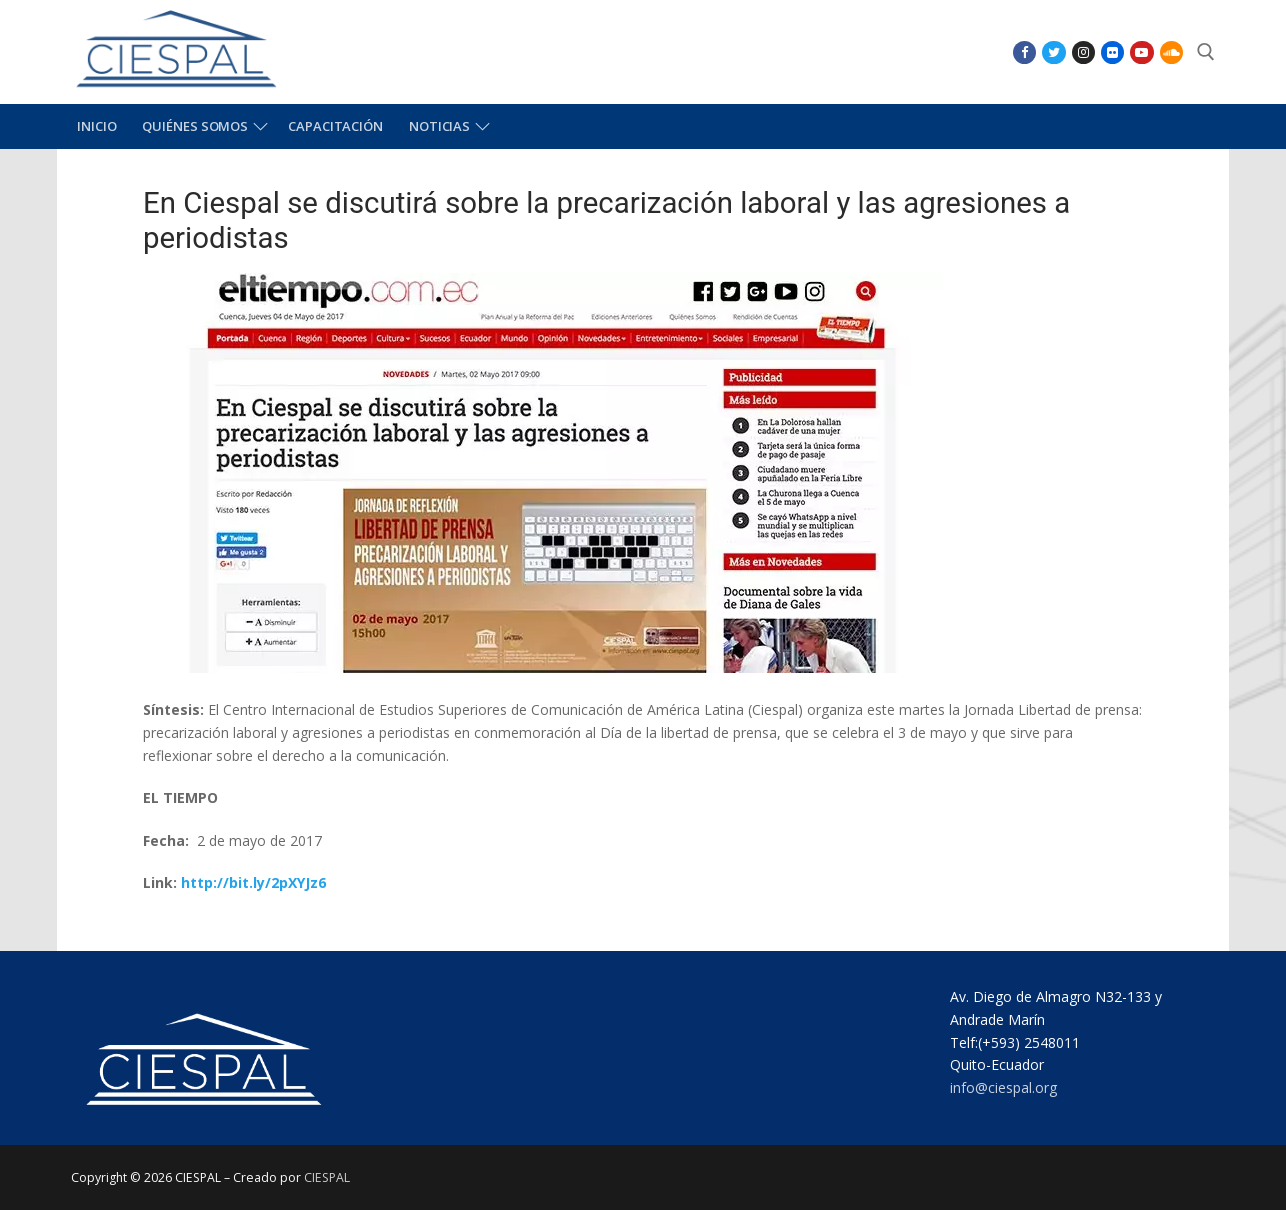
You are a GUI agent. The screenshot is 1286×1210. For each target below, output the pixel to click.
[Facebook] (1024, 52)
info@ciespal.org (1003, 1087)
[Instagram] (1083, 52)
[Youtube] (1141, 52)
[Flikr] (1112, 52)
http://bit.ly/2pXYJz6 (253, 882)
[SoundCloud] (1171, 52)
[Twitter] (1053, 52)
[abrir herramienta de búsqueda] (1206, 52)
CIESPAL (327, 1177)
